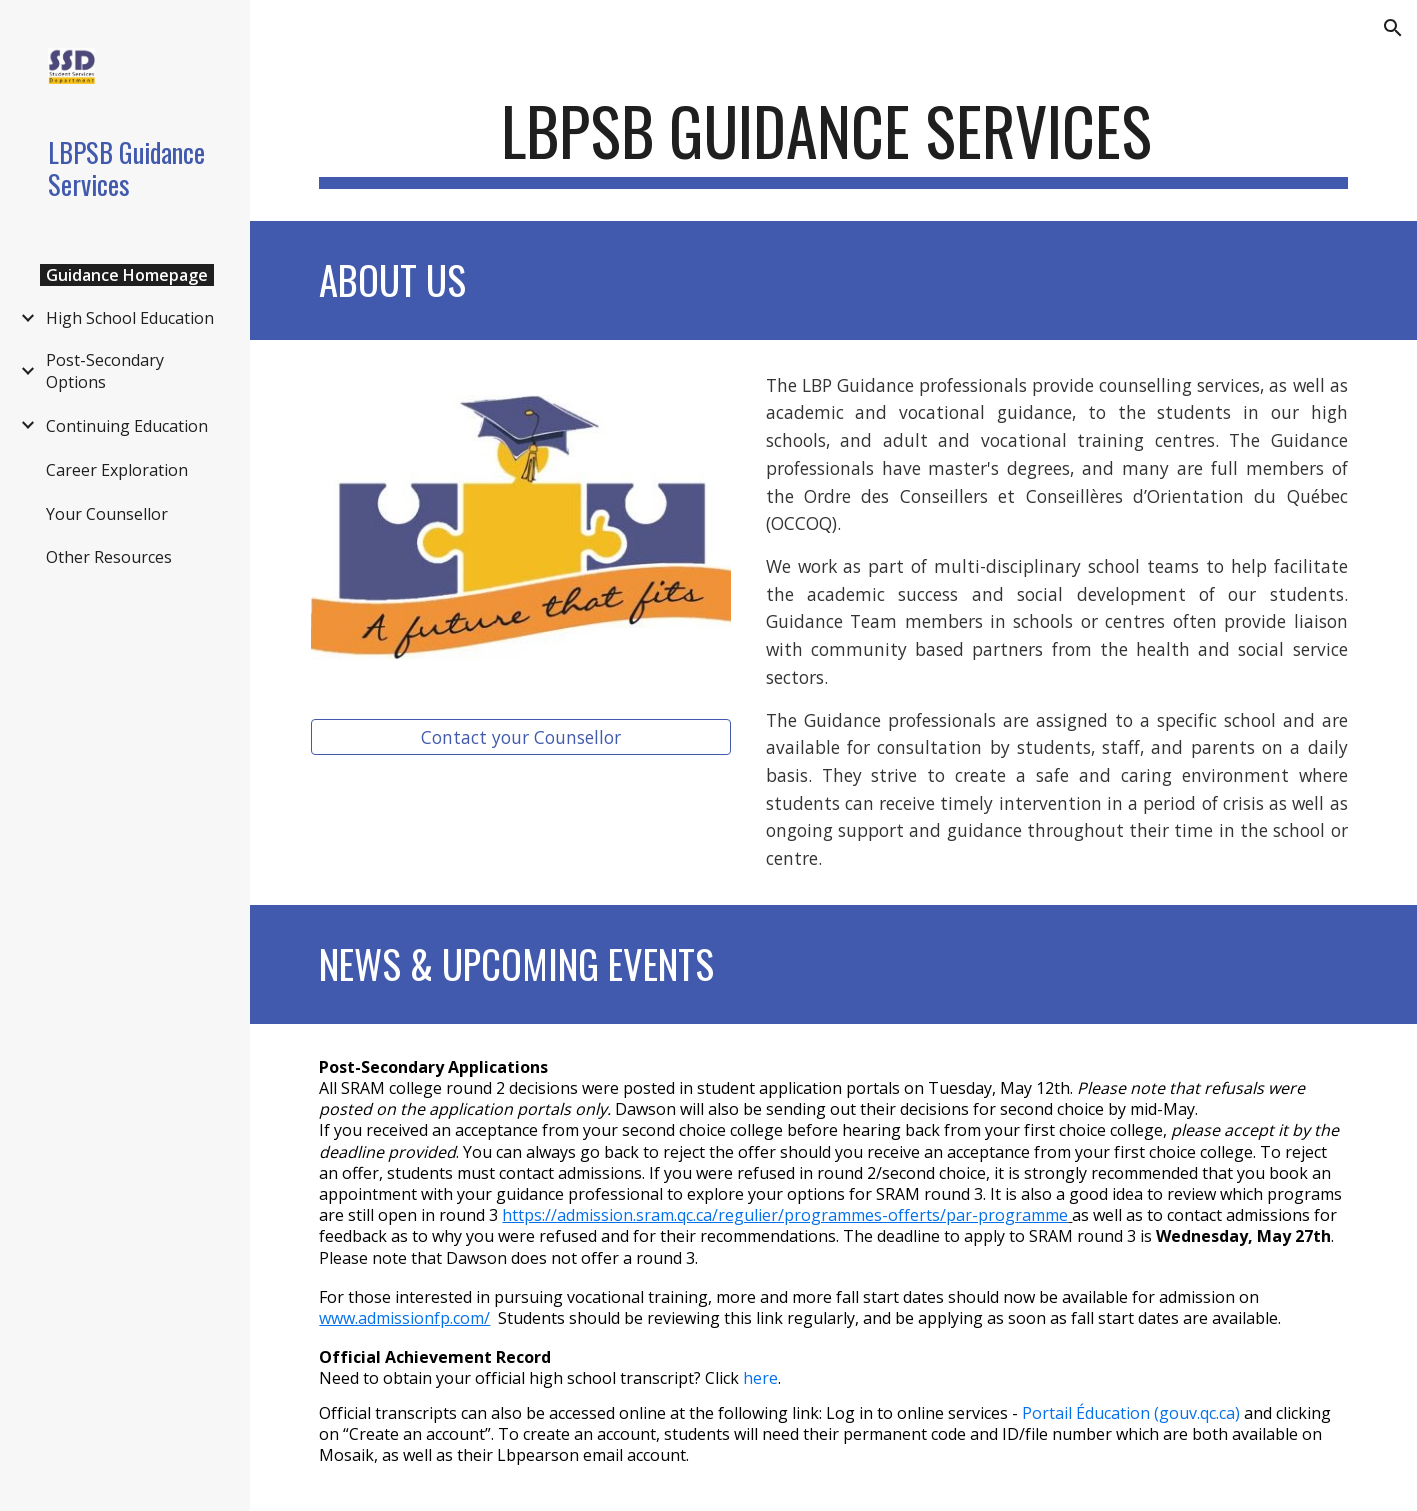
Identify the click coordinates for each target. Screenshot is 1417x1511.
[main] (833, 140)
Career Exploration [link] (117, 470)
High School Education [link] (130, 318)
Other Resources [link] (109, 557)
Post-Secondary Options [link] (105, 371)
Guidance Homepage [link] (127, 275)
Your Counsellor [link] (107, 514)
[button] (1393, 28)
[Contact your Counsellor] (521, 737)
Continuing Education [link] (127, 426)
